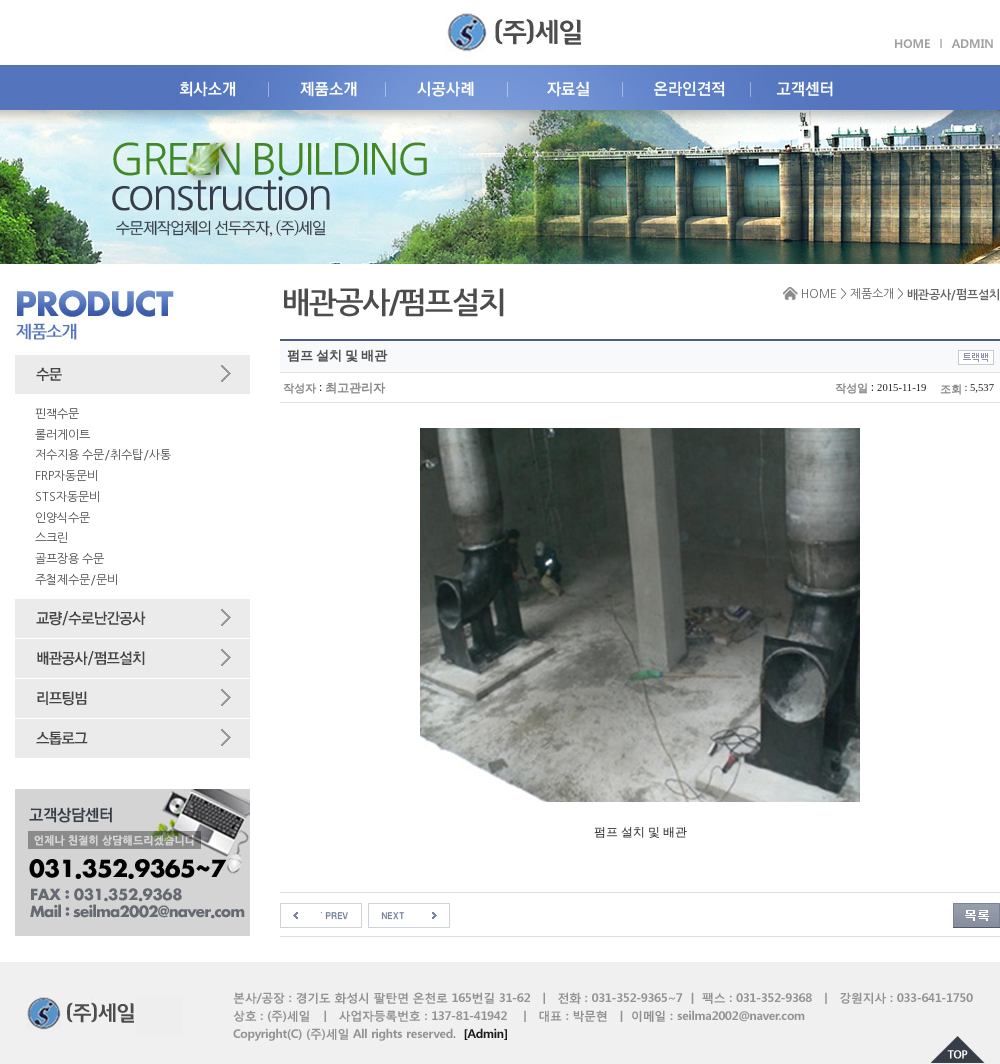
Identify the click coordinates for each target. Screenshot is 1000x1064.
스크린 (51, 538)
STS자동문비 (67, 497)
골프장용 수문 (69, 559)
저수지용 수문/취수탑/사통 (103, 455)
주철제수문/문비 (76, 580)
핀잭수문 (57, 414)
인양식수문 (62, 518)
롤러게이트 (62, 435)
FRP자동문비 (66, 476)
